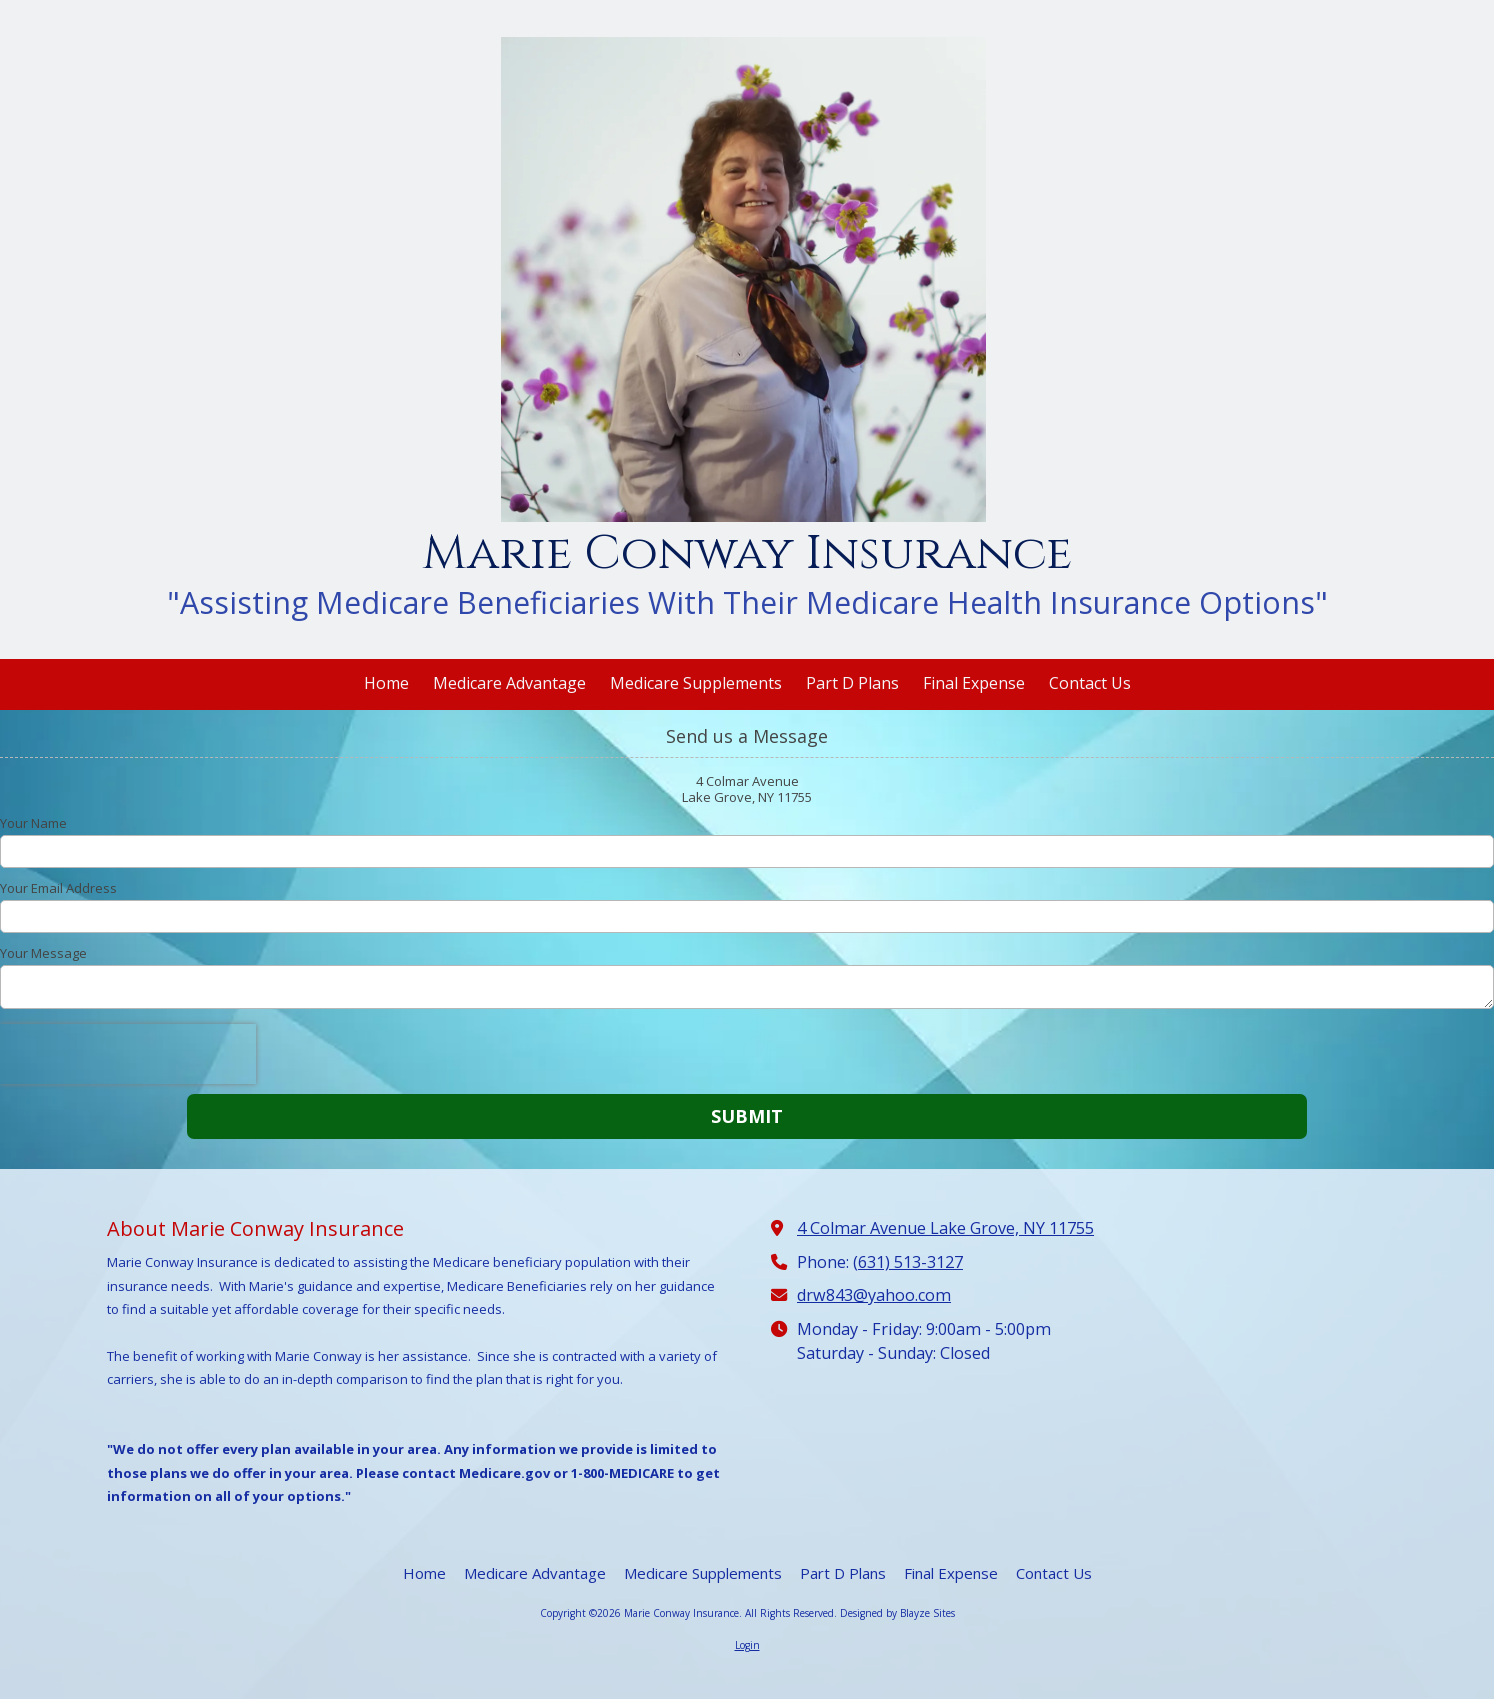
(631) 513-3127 (908, 1262)
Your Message (43, 953)
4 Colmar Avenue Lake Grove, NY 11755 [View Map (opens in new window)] (945, 1228)
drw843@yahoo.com (874, 1295)
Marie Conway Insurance (747, 553)
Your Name (33, 823)
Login (747, 1645)
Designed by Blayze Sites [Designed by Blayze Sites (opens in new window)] (897, 1613)
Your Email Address (58, 888)
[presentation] (128, 1054)
